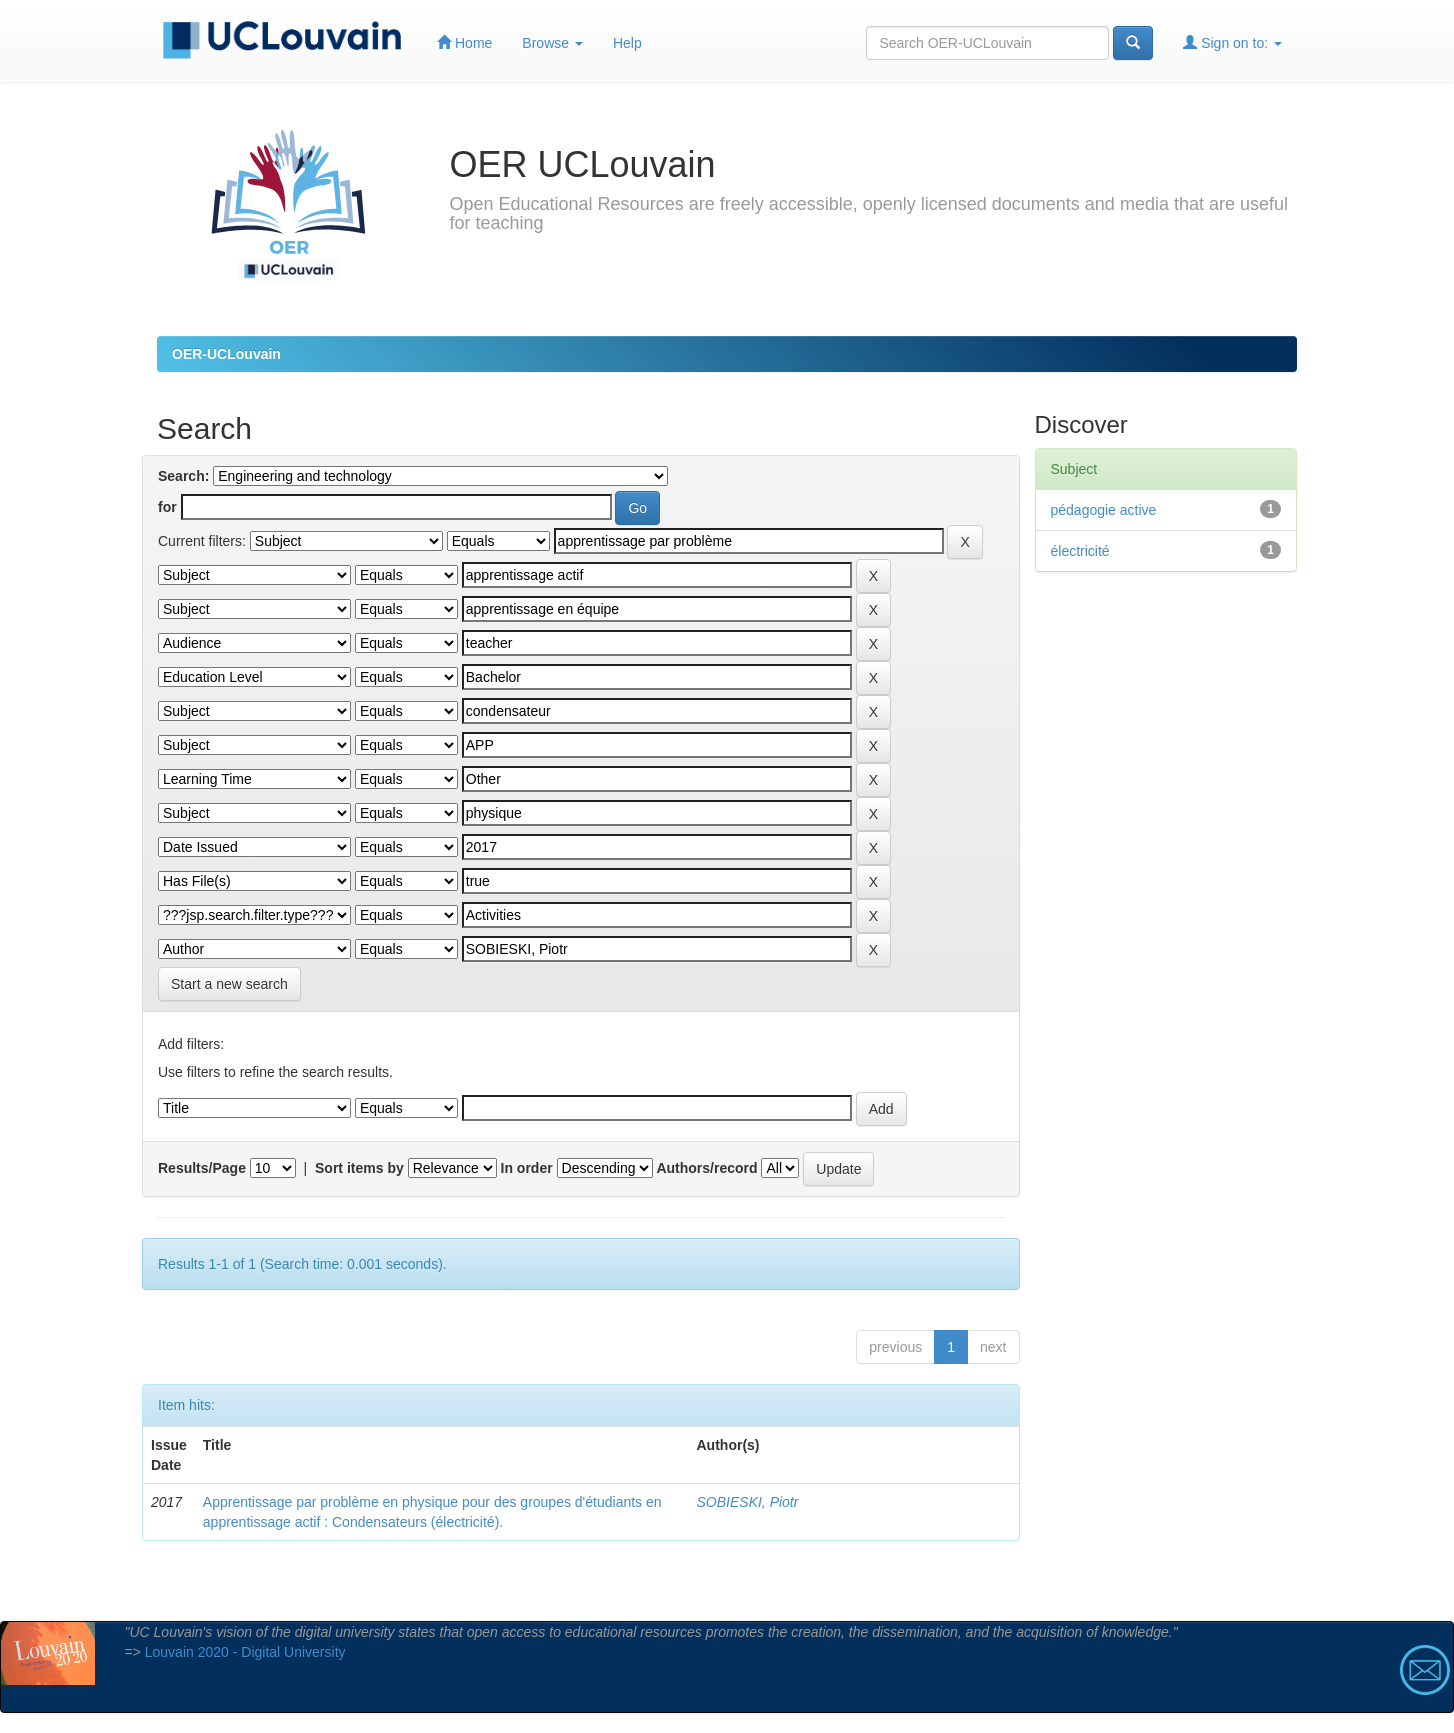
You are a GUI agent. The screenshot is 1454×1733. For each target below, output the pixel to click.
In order (527, 1168)
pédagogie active (1104, 510)
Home (464, 42)
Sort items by (359, 1168)
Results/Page (202, 1168)
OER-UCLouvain (226, 354)
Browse (552, 43)
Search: (183, 476)
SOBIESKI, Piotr (748, 1502)
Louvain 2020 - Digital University (245, 1652)
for (167, 507)
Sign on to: (1232, 42)
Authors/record (706, 1168)
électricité (1080, 551)
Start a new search (229, 984)
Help (627, 43)
